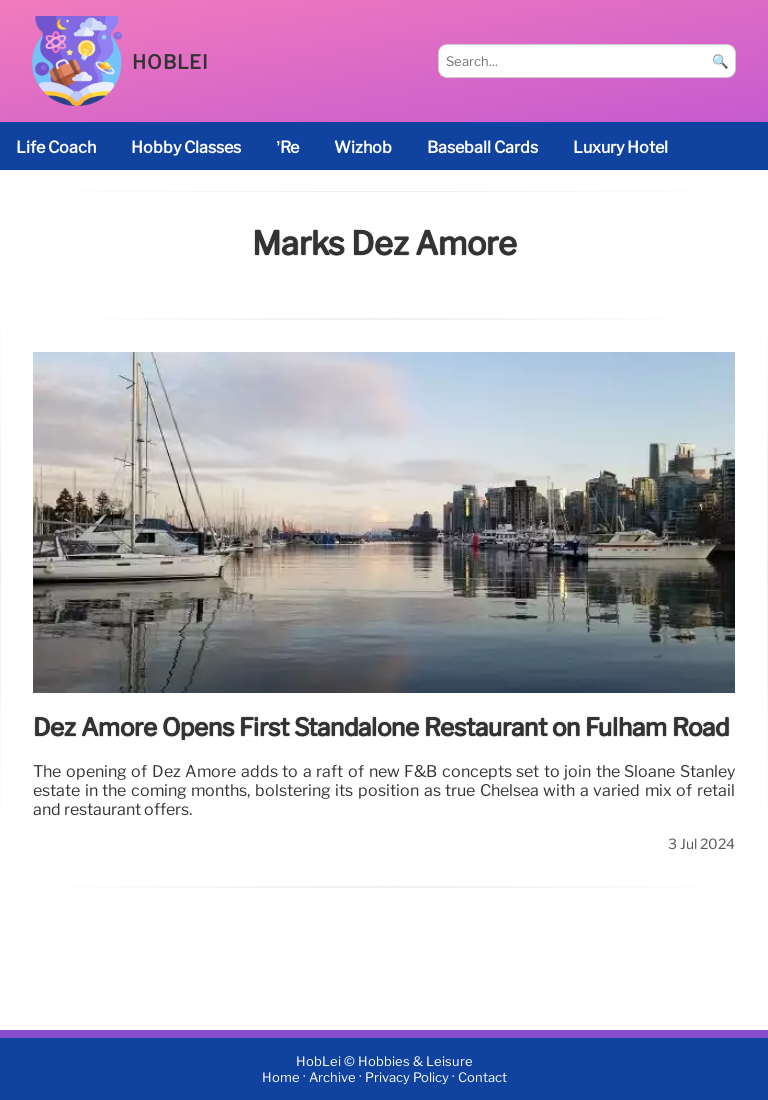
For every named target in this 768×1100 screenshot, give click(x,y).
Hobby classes (186, 147)
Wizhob (363, 147)
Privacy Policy (407, 1077)
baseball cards (482, 147)
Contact (482, 1077)
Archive (332, 1077)
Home (281, 1077)
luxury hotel (620, 147)
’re (287, 147)
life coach (56, 147)
